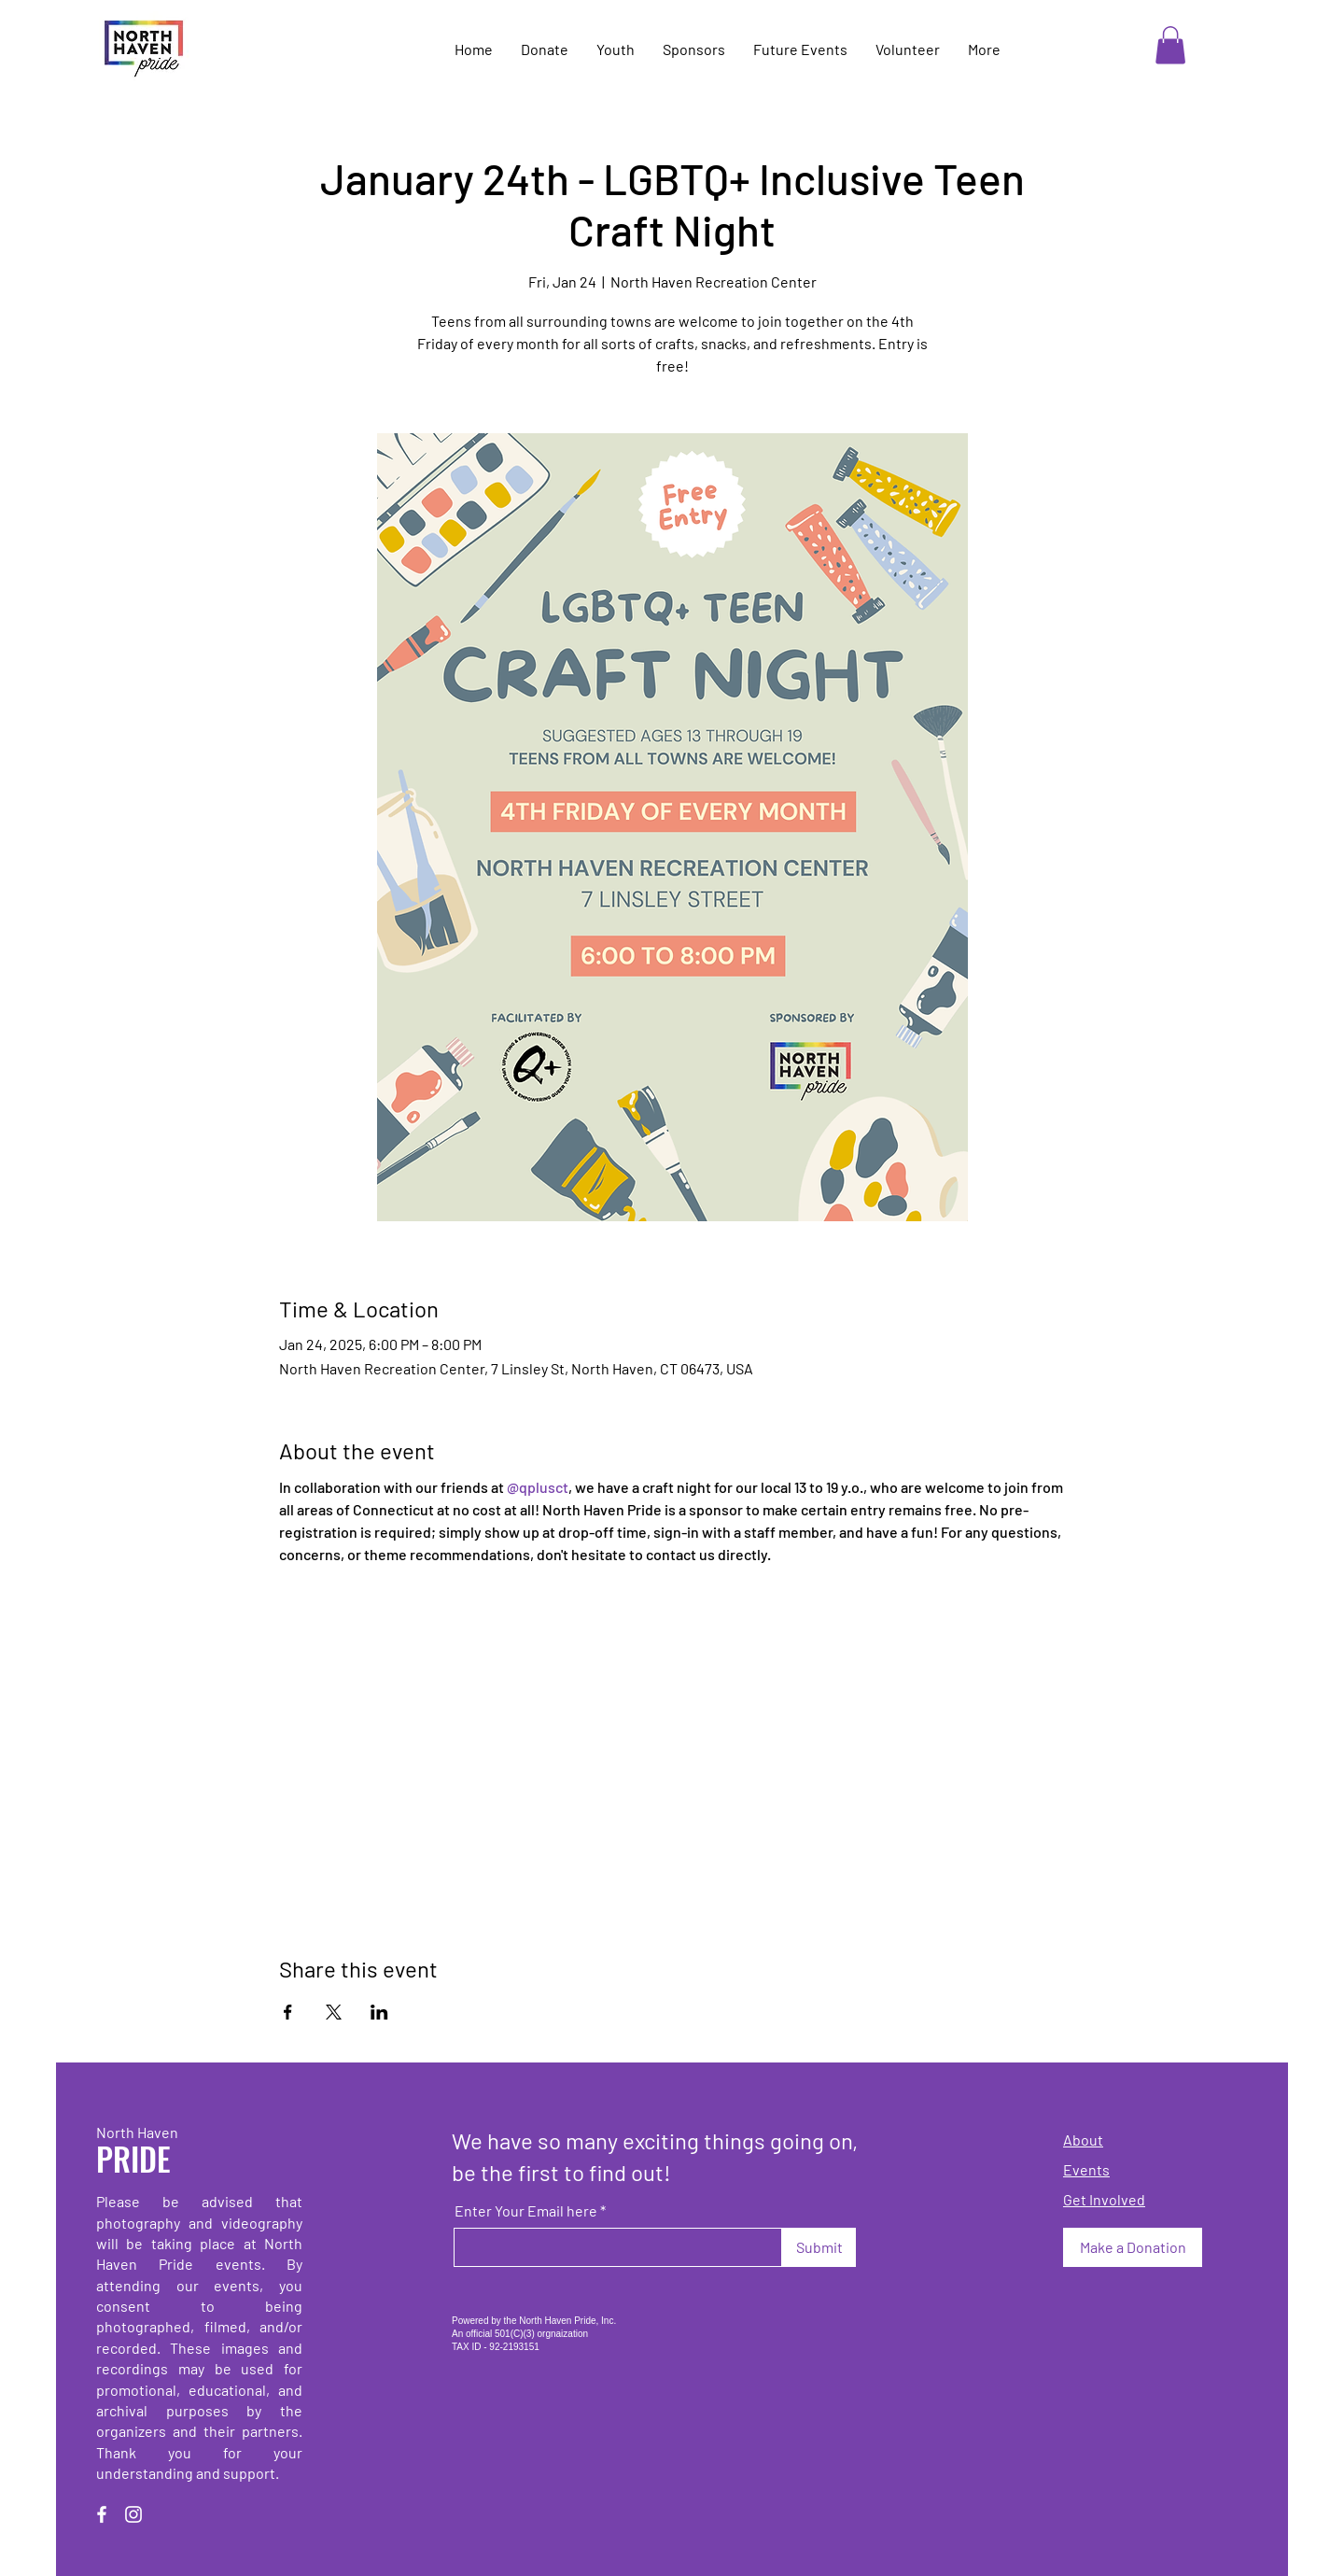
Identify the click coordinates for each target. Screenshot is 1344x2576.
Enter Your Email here (526, 2210)
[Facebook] (102, 2514)
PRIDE (133, 2158)
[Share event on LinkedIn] (379, 2012)
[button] (1170, 45)
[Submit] (819, 2247)
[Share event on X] (334, 2012)
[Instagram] (133, 2514)
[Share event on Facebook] (288, 2012)
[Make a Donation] (1132, 2247)
